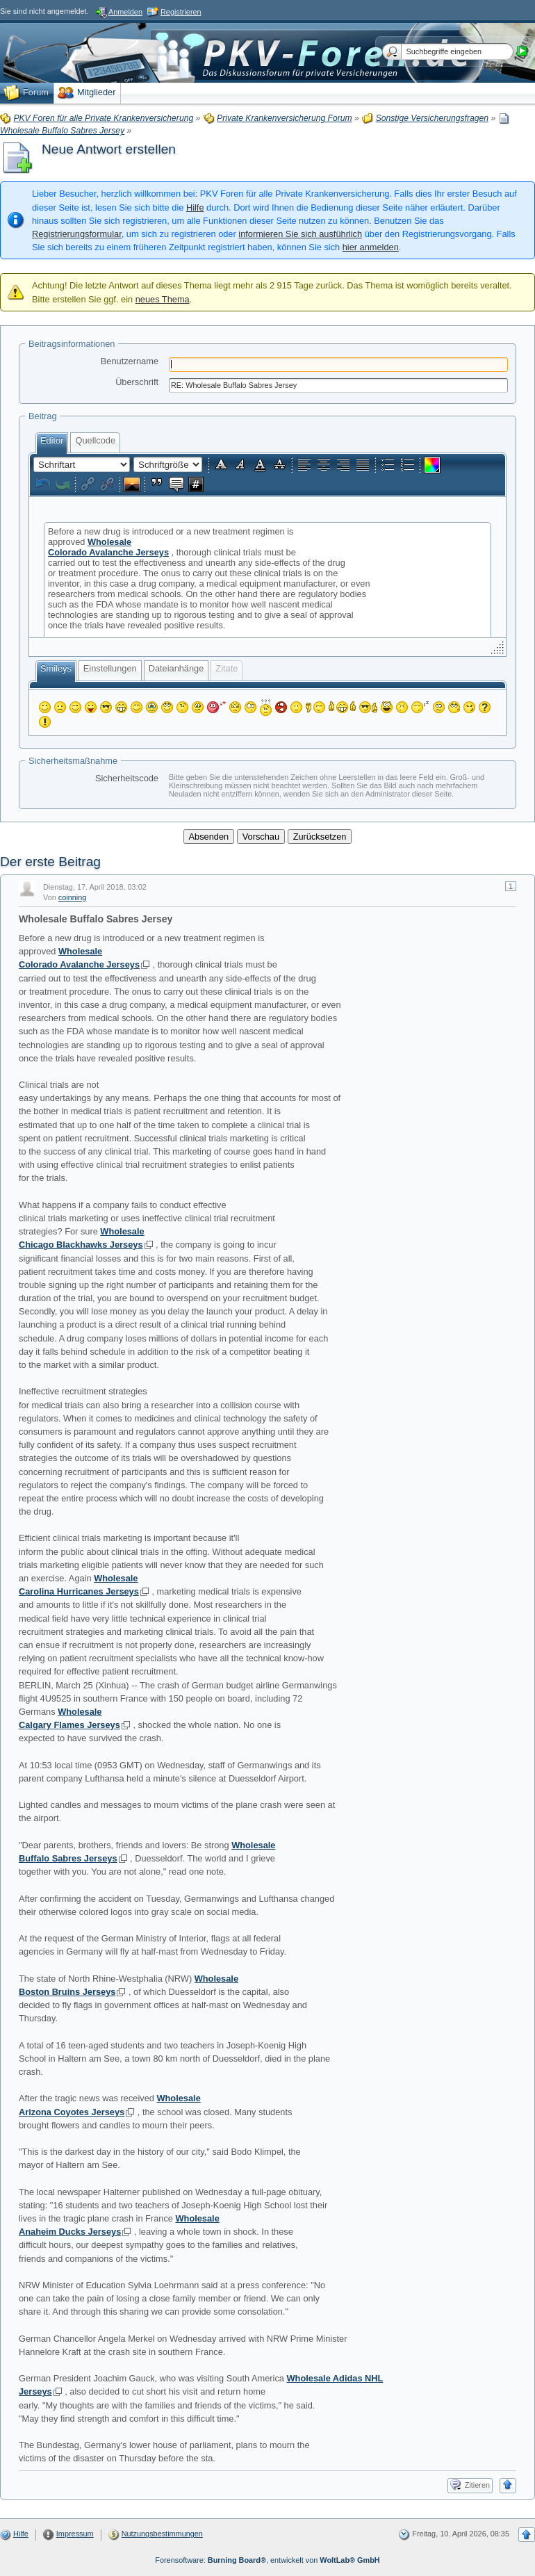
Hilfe (195, 207)
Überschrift (136, 382)
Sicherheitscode (126, 778)
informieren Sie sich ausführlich (300, 234)
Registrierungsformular (77, 234)
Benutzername (129, 361)
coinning (72, 897)
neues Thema (162, 299)
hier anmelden (371, 247)
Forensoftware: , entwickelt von (267, 2560)
